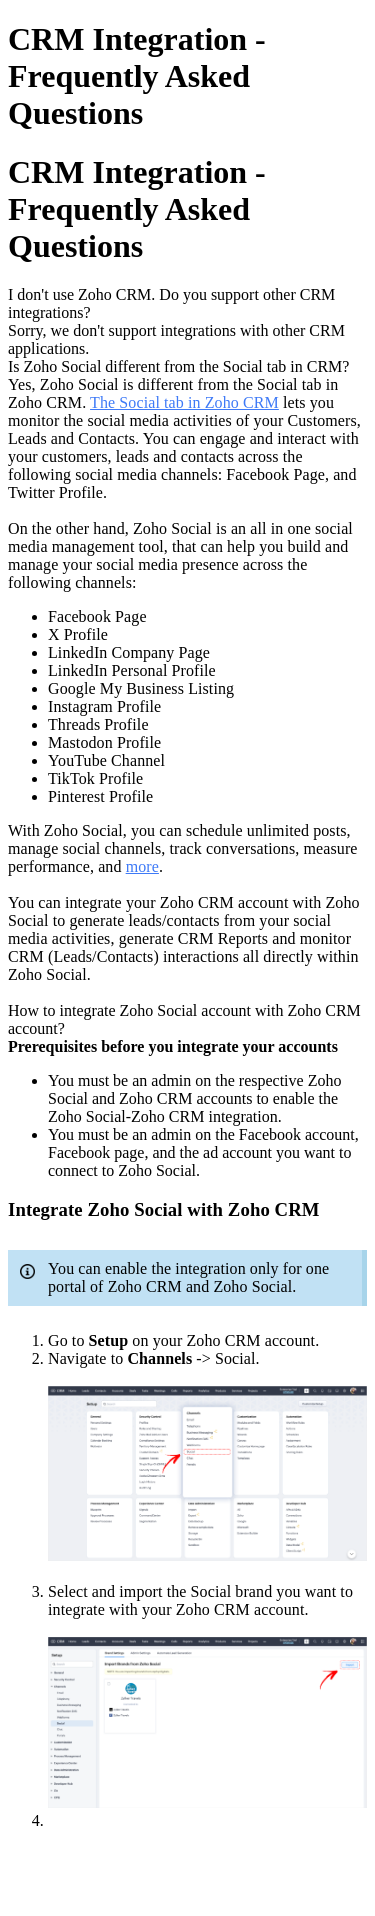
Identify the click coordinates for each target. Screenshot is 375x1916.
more (142, 866)
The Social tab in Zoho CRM (184, 402)
